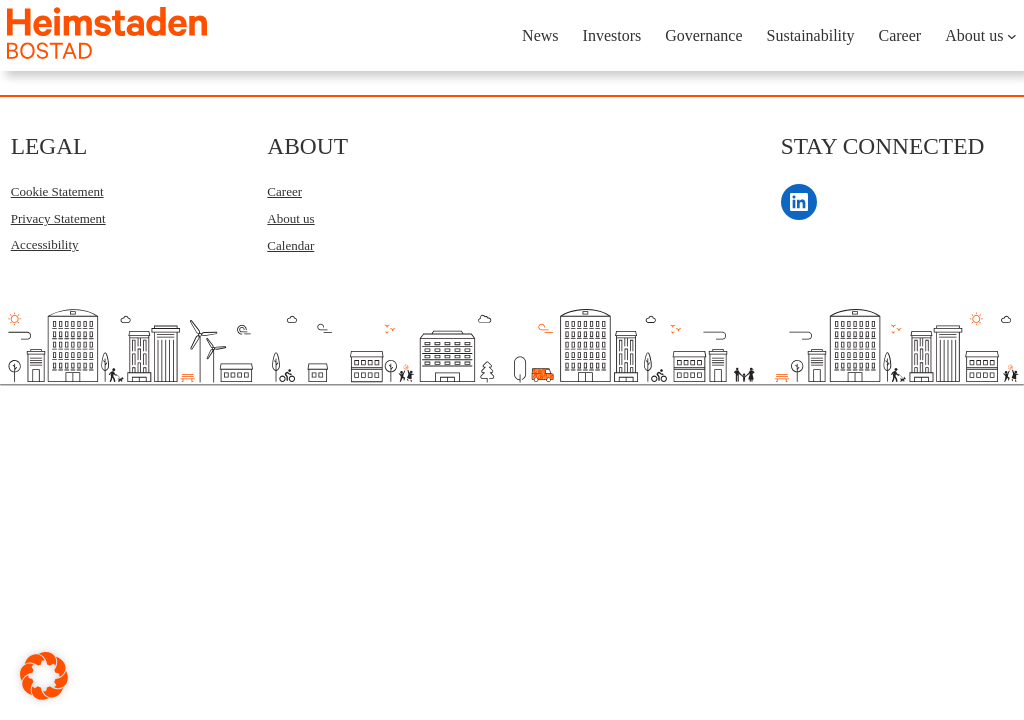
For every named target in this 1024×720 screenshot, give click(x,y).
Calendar (290, 245)
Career (284, 191)
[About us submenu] (1012, 36)
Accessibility (45, 244)
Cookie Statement (57, 191)
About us (290, 218)
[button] (44, 676)
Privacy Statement (58, 218)
